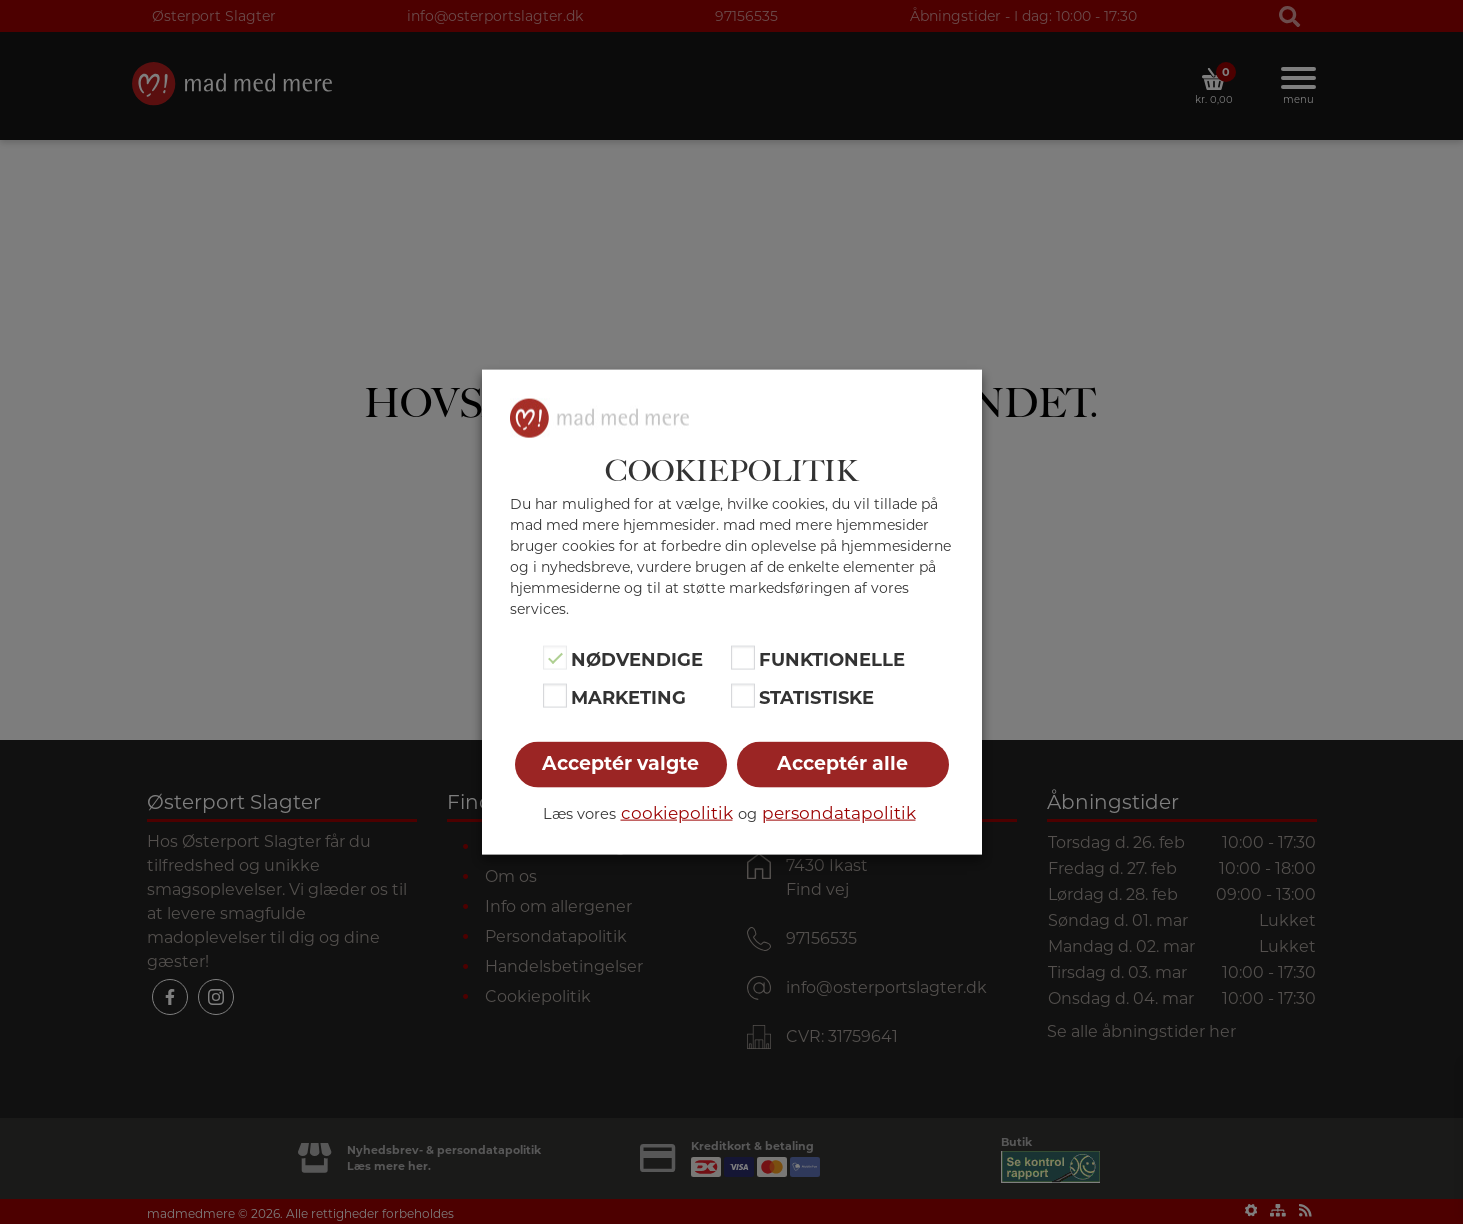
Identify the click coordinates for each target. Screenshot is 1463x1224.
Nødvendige (637, 659)
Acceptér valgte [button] (620, 763)
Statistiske (816, 698)
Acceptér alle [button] (842, 763)
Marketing (628, 698)
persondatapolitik (839, 813)
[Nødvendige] (555, 657)
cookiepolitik (677, 813)
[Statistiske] (743, 696)
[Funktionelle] (743, 657)
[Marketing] (555, 696)
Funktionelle (832, 659)
